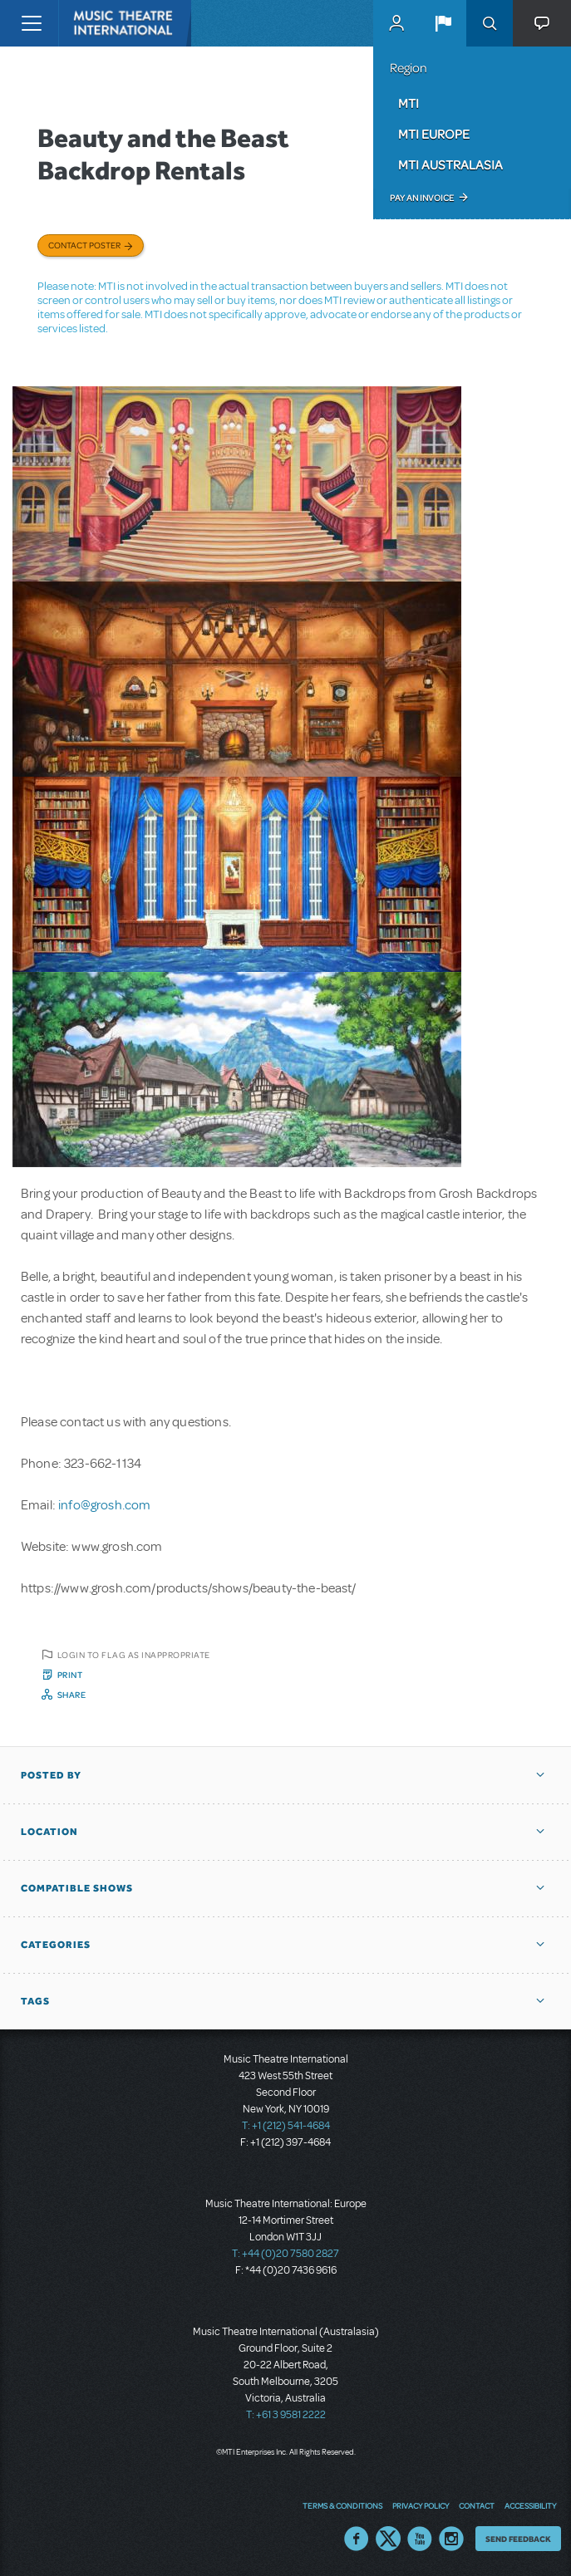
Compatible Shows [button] (77, 1888)
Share (71, 1694)
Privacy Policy (420, 2505)
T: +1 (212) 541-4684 (286, 2125)
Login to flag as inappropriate (133, 1655)
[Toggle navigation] (31, 23)
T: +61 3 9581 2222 (286, 2414)
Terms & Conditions (342, 2505)
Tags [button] (35, 2001)
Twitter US (388, 2538)
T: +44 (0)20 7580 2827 (285, 2253)
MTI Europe (434, 133)
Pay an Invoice (422, 198)
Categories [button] (56, 1944)
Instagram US (451, 2538)
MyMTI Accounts (396, 23)
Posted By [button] (51, 1775)
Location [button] (49, 1832)
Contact (477, 2505)
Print (70, 1675)
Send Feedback (518, 2539)
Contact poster (84, 245)
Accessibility (530, 2505)
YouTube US (419, 2538)
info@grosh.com (104, 1505)
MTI (408, 103)
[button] (443, 23)
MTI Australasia (450, 164)
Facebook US (356, 2538)
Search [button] (489, 23)
